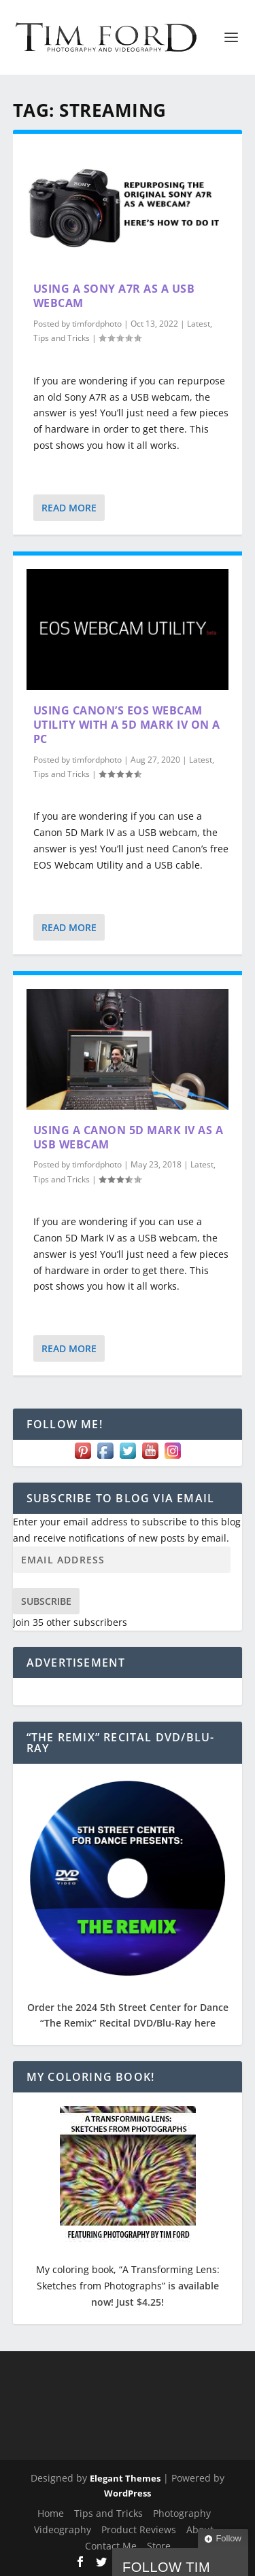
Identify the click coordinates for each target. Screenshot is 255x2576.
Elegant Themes (125, 2478)
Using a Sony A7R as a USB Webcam (114, 295)
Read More (69, 507)
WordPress (127, 2493)
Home (50, 2513)
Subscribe (46, 1601)
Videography (62, 2529)
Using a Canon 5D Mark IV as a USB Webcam (128, 1137)
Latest (198, 323)
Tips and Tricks (61, 338)
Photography (182, 2513)
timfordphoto (97, 323)
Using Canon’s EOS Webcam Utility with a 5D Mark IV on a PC (126, 724)
